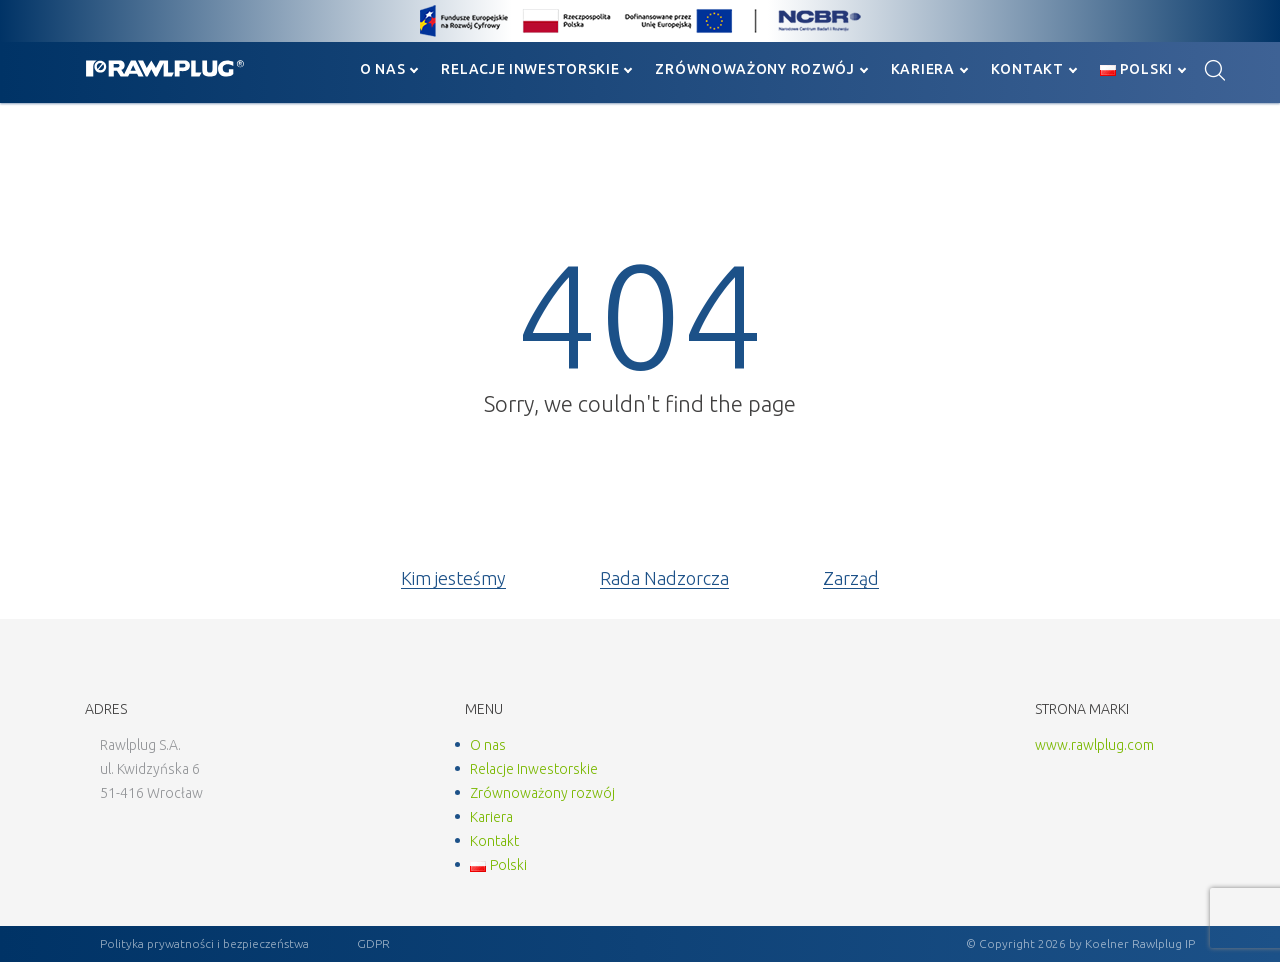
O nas (383, 69)
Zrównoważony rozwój (754, 69)
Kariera (923, 69)
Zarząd (851, 578)
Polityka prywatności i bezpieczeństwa (204, 943)
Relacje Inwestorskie (530, 69)
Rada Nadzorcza (664, 578)
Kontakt (1027, 69)
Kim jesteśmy (453, 578)
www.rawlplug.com (1094, 745)
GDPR (373, 943)
